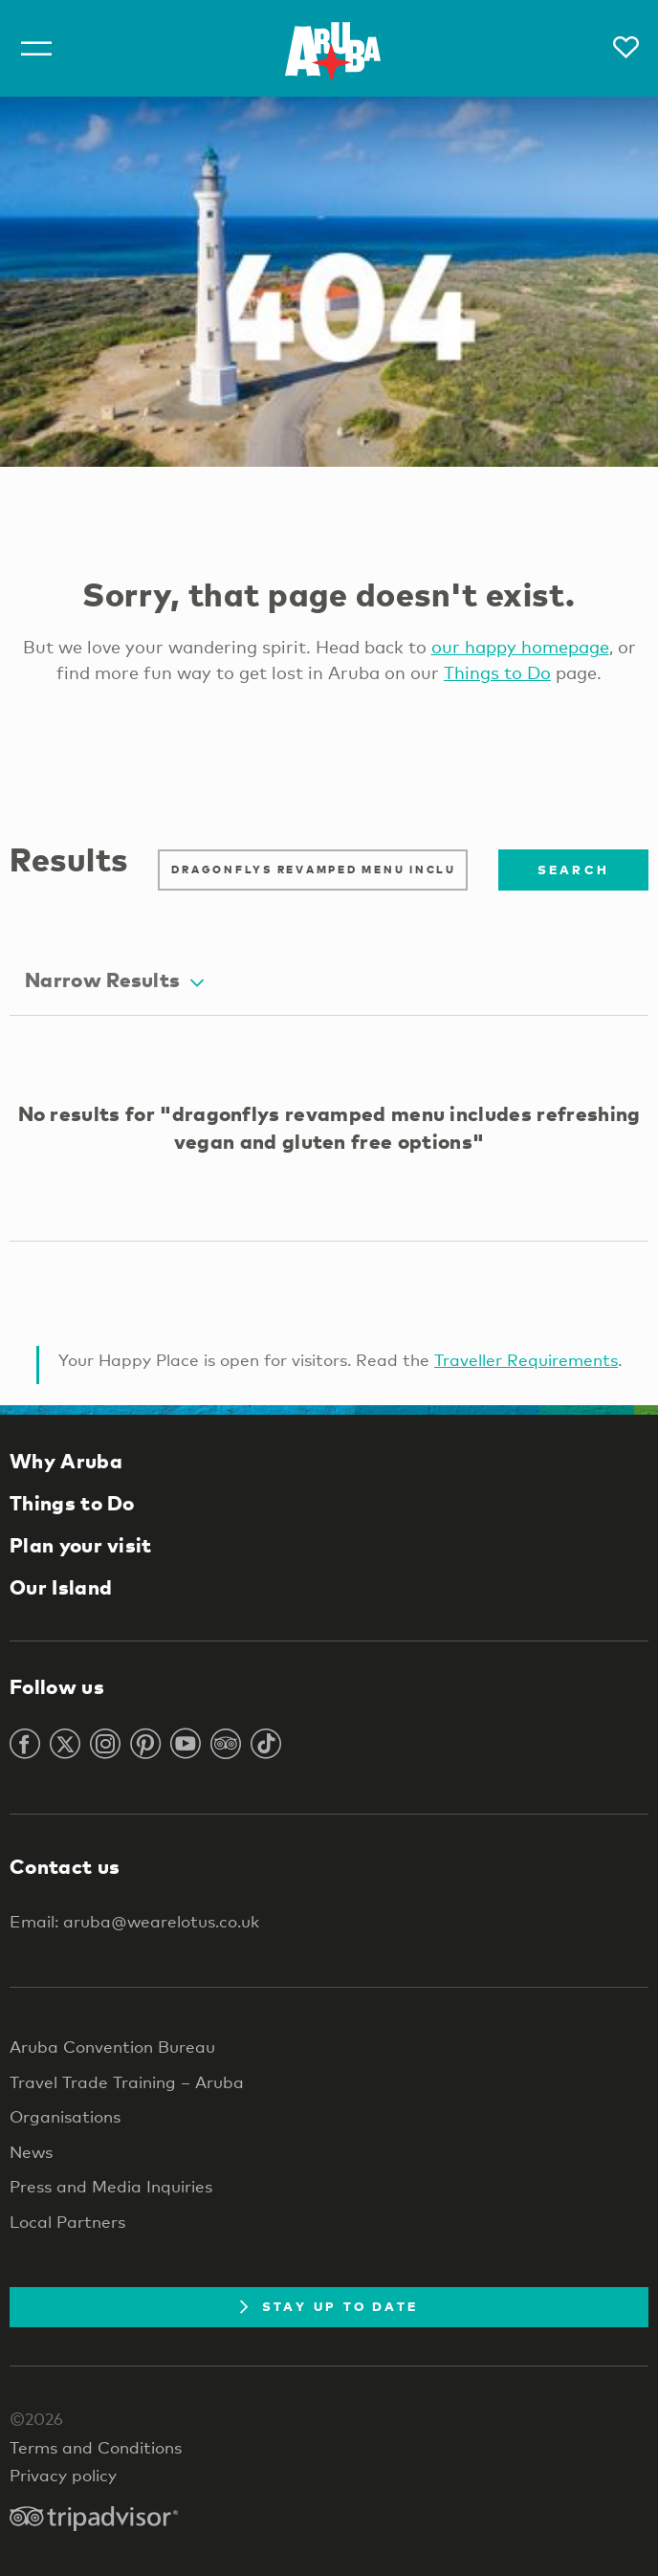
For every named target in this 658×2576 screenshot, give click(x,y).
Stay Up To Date (329, 2306)
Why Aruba (66, 1460)
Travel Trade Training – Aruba (127, 2082)
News (31, 2152)
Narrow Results (114, 979)
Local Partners (67, 2222)
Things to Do (497, 672)
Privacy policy (63, 2475)
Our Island (61, 1586)
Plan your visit (81, 1544)
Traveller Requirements (526, 1360)
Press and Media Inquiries (111, 2186)
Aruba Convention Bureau (112, 2047)
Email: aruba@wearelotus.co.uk (134, 1921)
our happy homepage (520, 646)
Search (573, 869)
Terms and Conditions (96, 2447)
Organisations (65, 2116)
